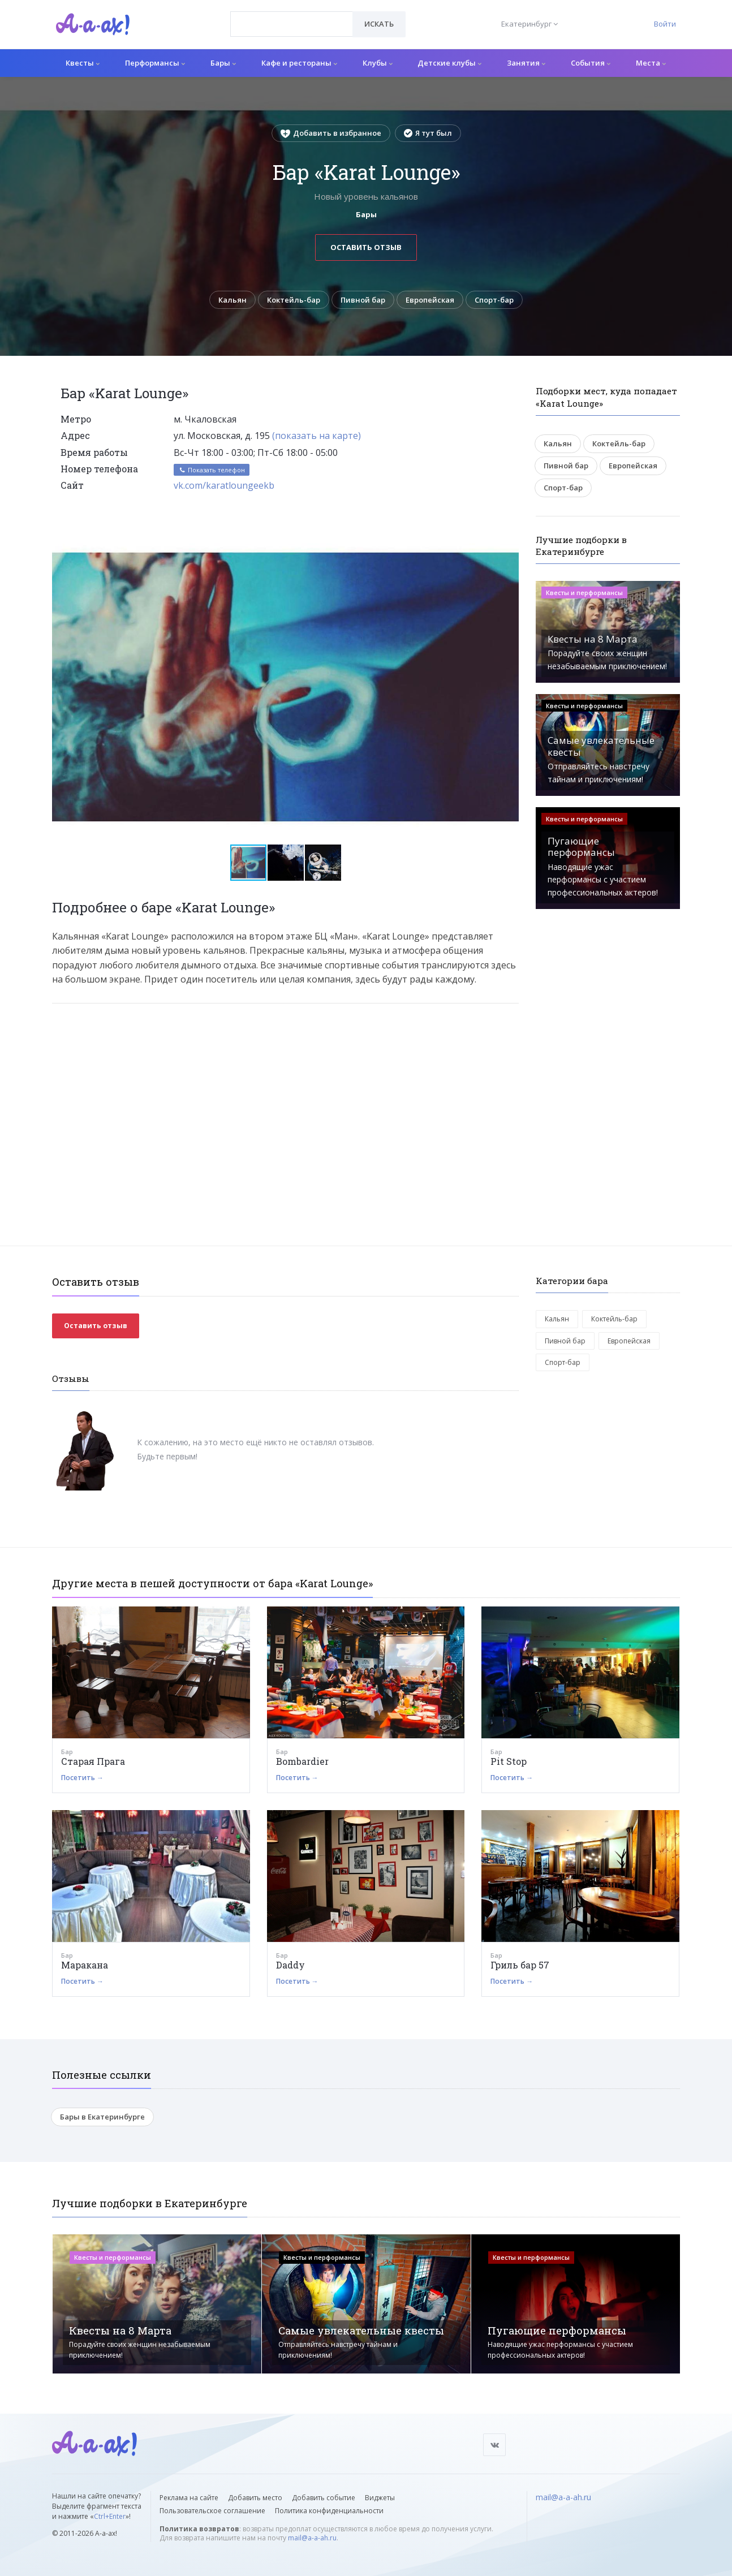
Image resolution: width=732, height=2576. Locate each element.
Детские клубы (449, 63)
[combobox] (291, 24)
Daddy (290, 1965)
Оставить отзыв (366, 247)
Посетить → (82, 1777)
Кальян (232, 300)
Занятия (526, 63)
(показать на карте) (316, 435)
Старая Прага (93, 1761)
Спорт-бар (494, 300)
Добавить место (255, 2497)
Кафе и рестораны (299, 63)
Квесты (83, 63)
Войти (665, 24)
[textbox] (291, 16)
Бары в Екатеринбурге (102, 2117)
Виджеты (380, 2497)
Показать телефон (211, 470)
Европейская (430, 300)
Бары (223, 63)
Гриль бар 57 (519, 1965)
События (590, 63)
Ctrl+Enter (110, 2516)
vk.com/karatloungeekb (224, 485)
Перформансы (155, 63)
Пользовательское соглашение (212, 2510)
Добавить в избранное (331, 133)
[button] (509, 540)
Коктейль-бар (293, 300)
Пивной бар (363, 300)
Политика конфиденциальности (329, 2510)
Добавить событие (323, 2497)
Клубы (378, 63)
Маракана (84, 1965)
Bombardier (302, 1761)
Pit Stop (508, 1761)
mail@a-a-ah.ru (312, 2538)
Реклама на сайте (189, 2497)
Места (651, 63)
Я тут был (428, 133)
